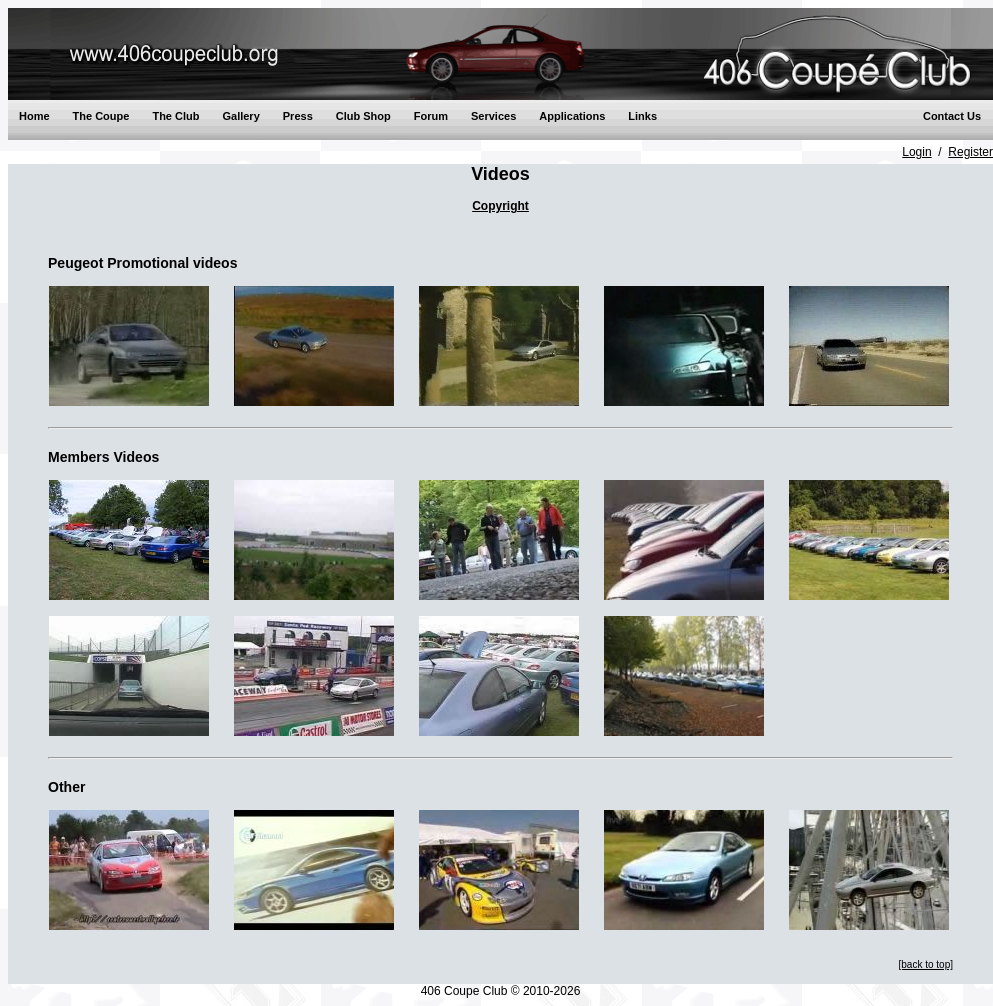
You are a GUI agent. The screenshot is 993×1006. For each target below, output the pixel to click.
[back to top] (926, 964)
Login (916, 152)
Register (970, 152)
